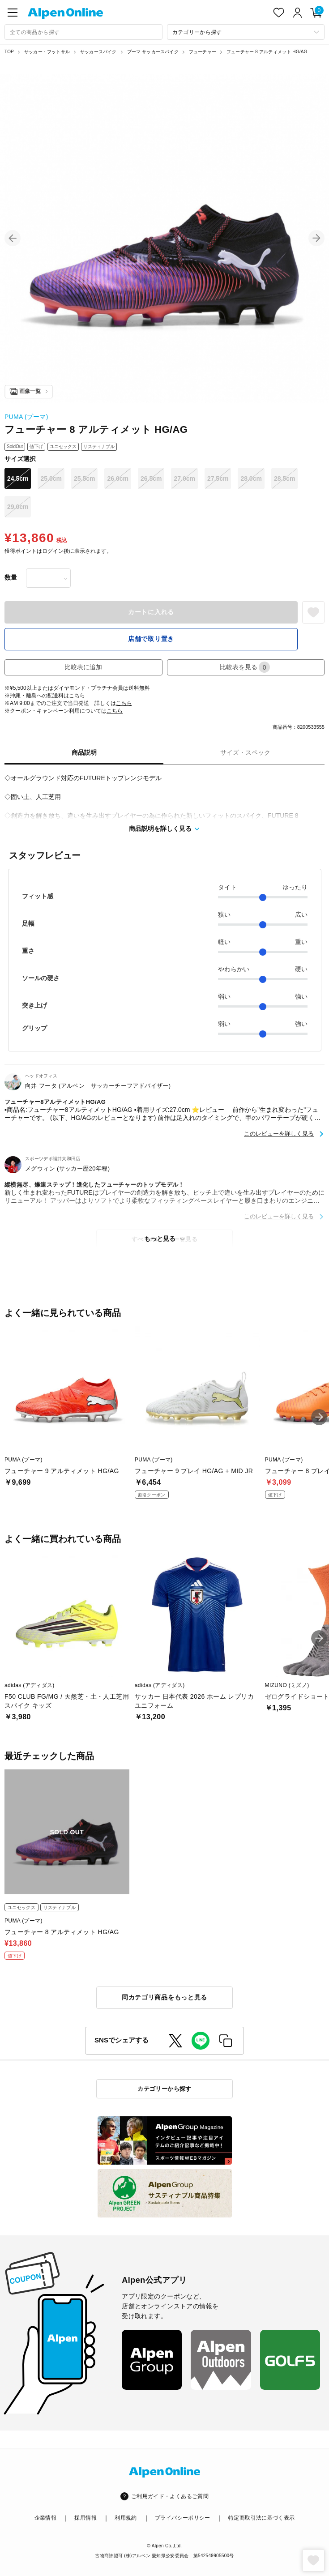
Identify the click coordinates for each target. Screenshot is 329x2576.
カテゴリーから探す (164, 2088)
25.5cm (84, 478)
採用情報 (85, 2518)
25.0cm (50, 478)
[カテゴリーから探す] (246, 32)
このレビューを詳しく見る (279, 1133)
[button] (12, 238)
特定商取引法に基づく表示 (261, 2518)
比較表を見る (245, 667)
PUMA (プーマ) (26, 416)
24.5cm (17, 478)
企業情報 (45, 2518)
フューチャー (202, 51)
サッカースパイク (98, 51)
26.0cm (117, 478)
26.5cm (151, 478)
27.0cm (184, 478)
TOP (9, 51)
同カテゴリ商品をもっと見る (164, 1997)
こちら (77, 695)
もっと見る (159, 1238)
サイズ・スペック (245, 752)
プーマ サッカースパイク (153, 51)
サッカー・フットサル (47, 51)
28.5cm (284, 478)
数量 (10, 577)
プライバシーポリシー (182, 2518)
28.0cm (250, 478)
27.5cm (217, 478)
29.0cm (17, 506)
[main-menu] (12, 12)
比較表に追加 (83, 667)
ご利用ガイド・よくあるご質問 (170, 2496)
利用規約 (126, 2518)
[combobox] (83, 32)
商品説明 (84, 752)
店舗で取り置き (151, 638)
